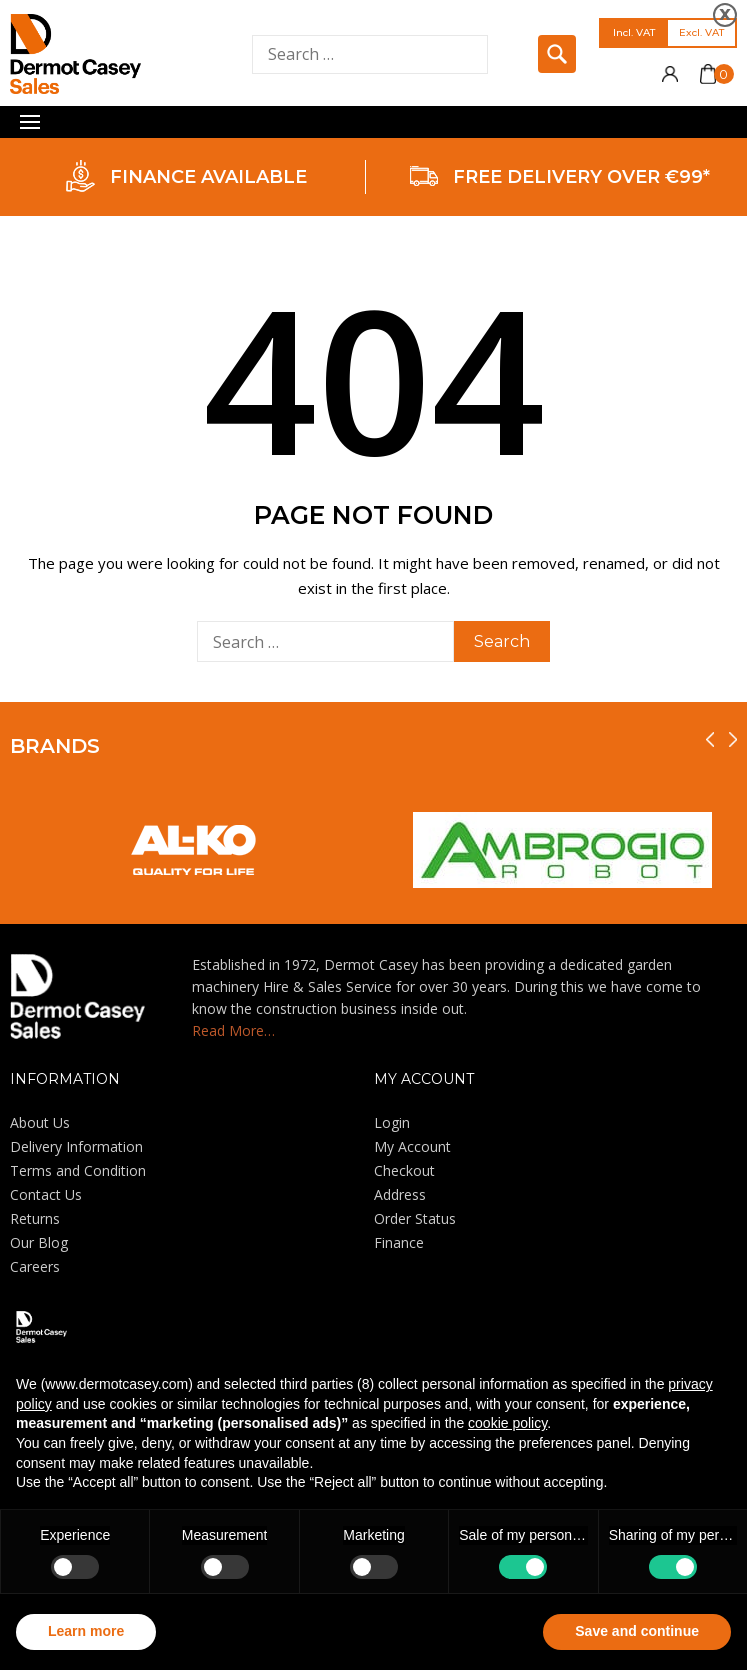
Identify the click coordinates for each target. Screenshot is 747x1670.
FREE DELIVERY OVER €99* (581, 177)
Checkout (404, 1170)
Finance (399, 1242)
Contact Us (46, 1194)
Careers (35, 1266)
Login (392, 1122)
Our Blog (39, 1242)
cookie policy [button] (507, 1423)
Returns (35, 1218)
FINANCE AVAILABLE (208, 177)
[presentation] (710, 739)
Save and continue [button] (637, 1631)
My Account (412, 1146)
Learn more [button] (86, 1631)
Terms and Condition (78, 1170)
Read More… (233, 1030)
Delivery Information (76, 1146)
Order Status (415, 1218)
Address (400, 1194)
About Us (40, 1122)
